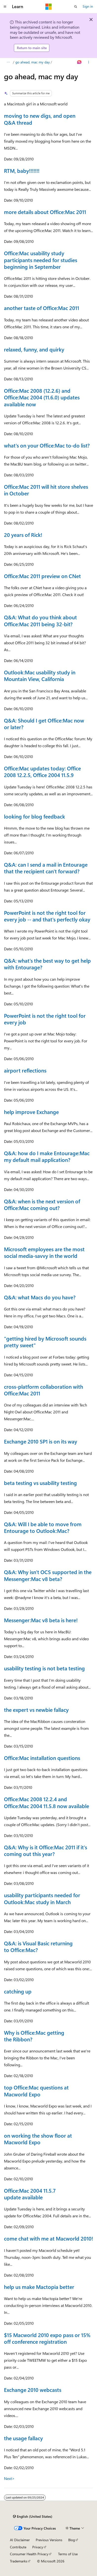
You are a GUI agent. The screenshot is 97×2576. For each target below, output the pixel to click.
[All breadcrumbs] (8, 62)
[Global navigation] (5, 6)
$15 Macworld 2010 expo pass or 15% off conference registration (47, 2338)
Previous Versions (49, 2539)
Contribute (18, 2547)
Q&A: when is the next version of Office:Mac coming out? (42, 1204)
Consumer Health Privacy (29, 2554)
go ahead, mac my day (32, 62)
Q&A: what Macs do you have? (40, 1297)
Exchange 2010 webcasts (32, 2389)
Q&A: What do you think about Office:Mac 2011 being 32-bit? (40, 620)
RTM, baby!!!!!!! (21, 170)
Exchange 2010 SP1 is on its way (40, 1441)
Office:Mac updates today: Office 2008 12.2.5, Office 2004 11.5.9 (42, 771)
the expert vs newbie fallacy (36, 1709)
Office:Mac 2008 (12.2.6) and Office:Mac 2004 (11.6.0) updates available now (42, 397)
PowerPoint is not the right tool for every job (45, 1019)
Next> (9, 2478)
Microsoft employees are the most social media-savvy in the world (44, 1252)
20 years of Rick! (23, 534)
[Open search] (76, 6)
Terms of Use (68, 2554)
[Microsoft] (48, 6)
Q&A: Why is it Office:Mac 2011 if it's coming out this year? (45, 1850)
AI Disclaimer (20, 2539)
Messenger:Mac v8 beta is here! (41, 1620)
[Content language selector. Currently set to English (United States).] (32, 2516)
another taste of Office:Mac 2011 (41, 307)
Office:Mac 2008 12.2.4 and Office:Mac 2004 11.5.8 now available (46, 1802)
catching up (18, 1991)
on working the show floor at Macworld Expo (38, 2139)
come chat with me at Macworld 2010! (48, 2238)
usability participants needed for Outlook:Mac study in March (42, 1898)
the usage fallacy (23, 2438)
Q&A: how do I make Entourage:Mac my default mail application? (47, 1156)
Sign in (88, 6)
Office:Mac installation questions (42, 1757)
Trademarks (18, 2561)
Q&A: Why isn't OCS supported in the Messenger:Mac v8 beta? (48, 1575)
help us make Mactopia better (39, 2286)
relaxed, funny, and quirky (34, 349)
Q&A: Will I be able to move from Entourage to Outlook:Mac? (43, 1527)
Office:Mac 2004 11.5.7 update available (30, 2194)
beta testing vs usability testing (40, 1482)
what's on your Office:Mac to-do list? (47, 445)
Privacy (37, 2547)
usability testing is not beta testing (44, 1668)
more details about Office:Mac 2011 (45, 211)
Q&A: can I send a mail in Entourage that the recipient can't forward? (46, 868)
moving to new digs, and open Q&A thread (39, 119)
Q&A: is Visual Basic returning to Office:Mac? (38, 1946)
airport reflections (25, 1070)
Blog (71, 2539)
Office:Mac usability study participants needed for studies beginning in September (40, 260)
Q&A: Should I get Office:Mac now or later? (44, 723)
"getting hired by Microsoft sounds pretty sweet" (45, 1341)
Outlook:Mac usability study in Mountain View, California (39, 675)
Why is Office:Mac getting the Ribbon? (34, 2036)
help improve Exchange (31, 1111)
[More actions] (88, 62)
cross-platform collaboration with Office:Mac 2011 (43, 1390)
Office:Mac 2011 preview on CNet (42, 575)
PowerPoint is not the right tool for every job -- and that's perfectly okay (47, 916)
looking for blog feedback (34, 816)
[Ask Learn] (79, 62)
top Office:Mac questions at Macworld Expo (36, 2090)
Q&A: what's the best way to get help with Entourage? (47, 964)
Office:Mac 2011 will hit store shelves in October (46, 490)
